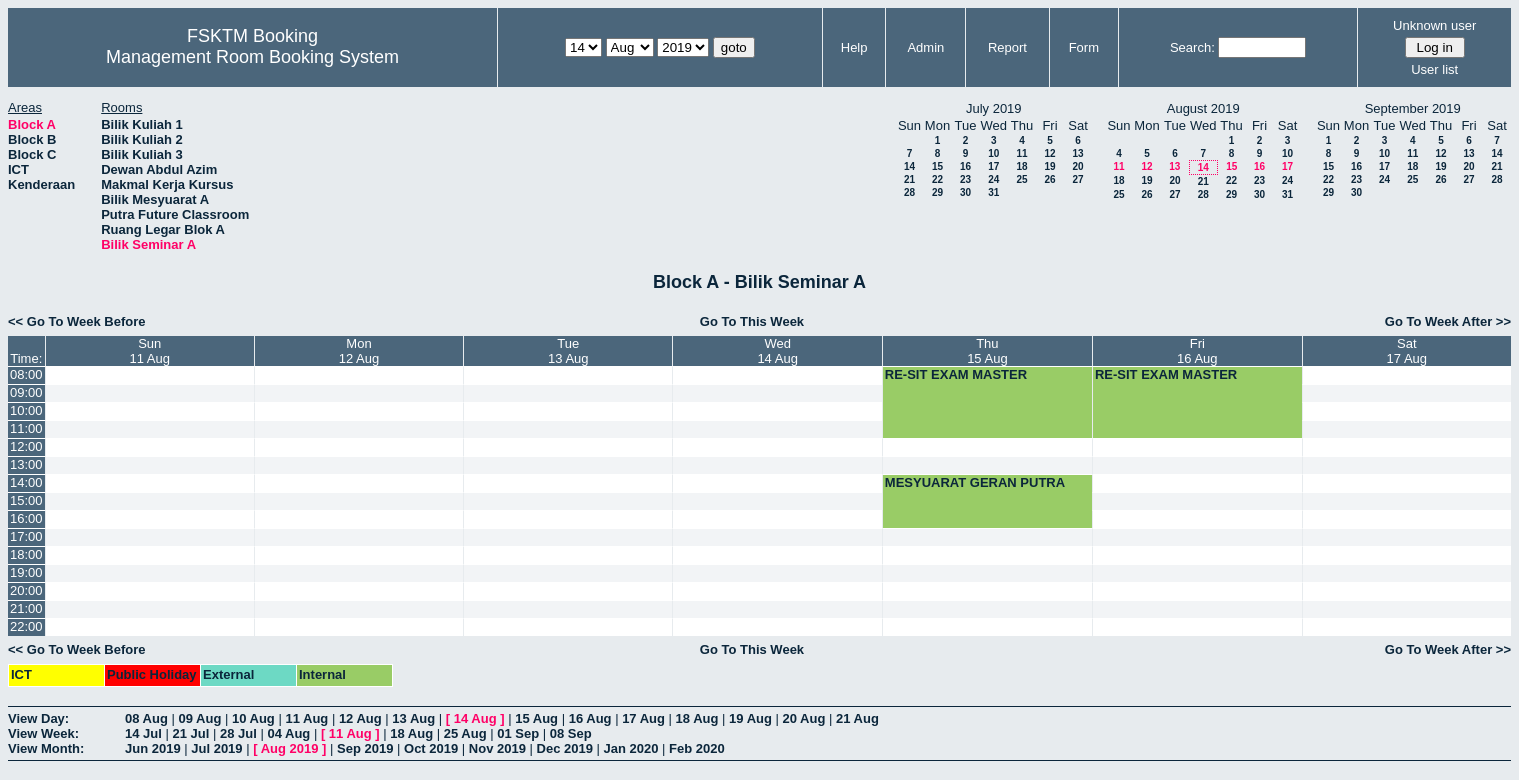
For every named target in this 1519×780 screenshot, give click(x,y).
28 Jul (238, 733)
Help (854, 47)
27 (1077, 179)
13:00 (26, 464)
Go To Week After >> (1448, 321)
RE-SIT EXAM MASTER (956, 374)
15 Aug (536, 718)
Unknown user (1434, 25)
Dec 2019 (565, 748)
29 (937, 192)
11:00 (26, 428)
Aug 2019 (290, 748)
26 (1049, 179)
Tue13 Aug (568, 351)
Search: (1192, 47)
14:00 (26, 482)
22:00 (26, 626)
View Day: (38, 718)
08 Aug (146, 718)
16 (965, 166)
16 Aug (590, 718)
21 (909, 179)
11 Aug (306, 718)
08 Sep (571, 733)
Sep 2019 (365, 748)
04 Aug (288, 733)
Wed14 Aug (777, 351)
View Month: (46, 748)
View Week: (43, 733)
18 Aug (697, 718)
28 (909, 192)
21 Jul (190, 733)
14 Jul (143, 733)
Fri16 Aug (1197, 351)
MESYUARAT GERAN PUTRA (975, 482)
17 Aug (643, 718)
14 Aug (475, 718)
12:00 (26, 446)
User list (1434, 69)
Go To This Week (752, 321)
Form (1084, 47)
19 (1049, 166)
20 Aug (804, 718)
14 (909, 166)
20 (1077, 166)
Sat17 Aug (1407, 351)
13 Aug (413, 718)
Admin (925, 47)
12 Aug (360, 718)
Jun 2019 (153, 748)
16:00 (26, 518)
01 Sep (518, 733)
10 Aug (253, 718)
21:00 (26, 608)
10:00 (26, 410)
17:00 (26, 536)
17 (993, 166)
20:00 (26, 590)
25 (1021, 179)
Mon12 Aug (359, 351)
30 (965, 192)
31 (993, 192)
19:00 (26, 572)
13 (1077, 153)
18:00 (26, 554)
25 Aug (465, 733)
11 (1021, 153)
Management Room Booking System (252, 57)
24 (993, 179)
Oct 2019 (431, 748)
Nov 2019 (497, 748)
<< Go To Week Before (77, 321)
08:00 (26, 374)
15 (937, 166)
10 (993, 153)
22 (937, 179)
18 (1021, 166)
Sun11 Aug (149, 351)
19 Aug (750, 718)
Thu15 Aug (987, 351)
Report (1007, 47)
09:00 (26, 392)
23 (965, 179)
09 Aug (199, 718)
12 (1049, 153)
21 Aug (857, 718)
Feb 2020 (697, 748)
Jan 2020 (631, 748)
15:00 (26, 500)
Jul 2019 (216, 748)
